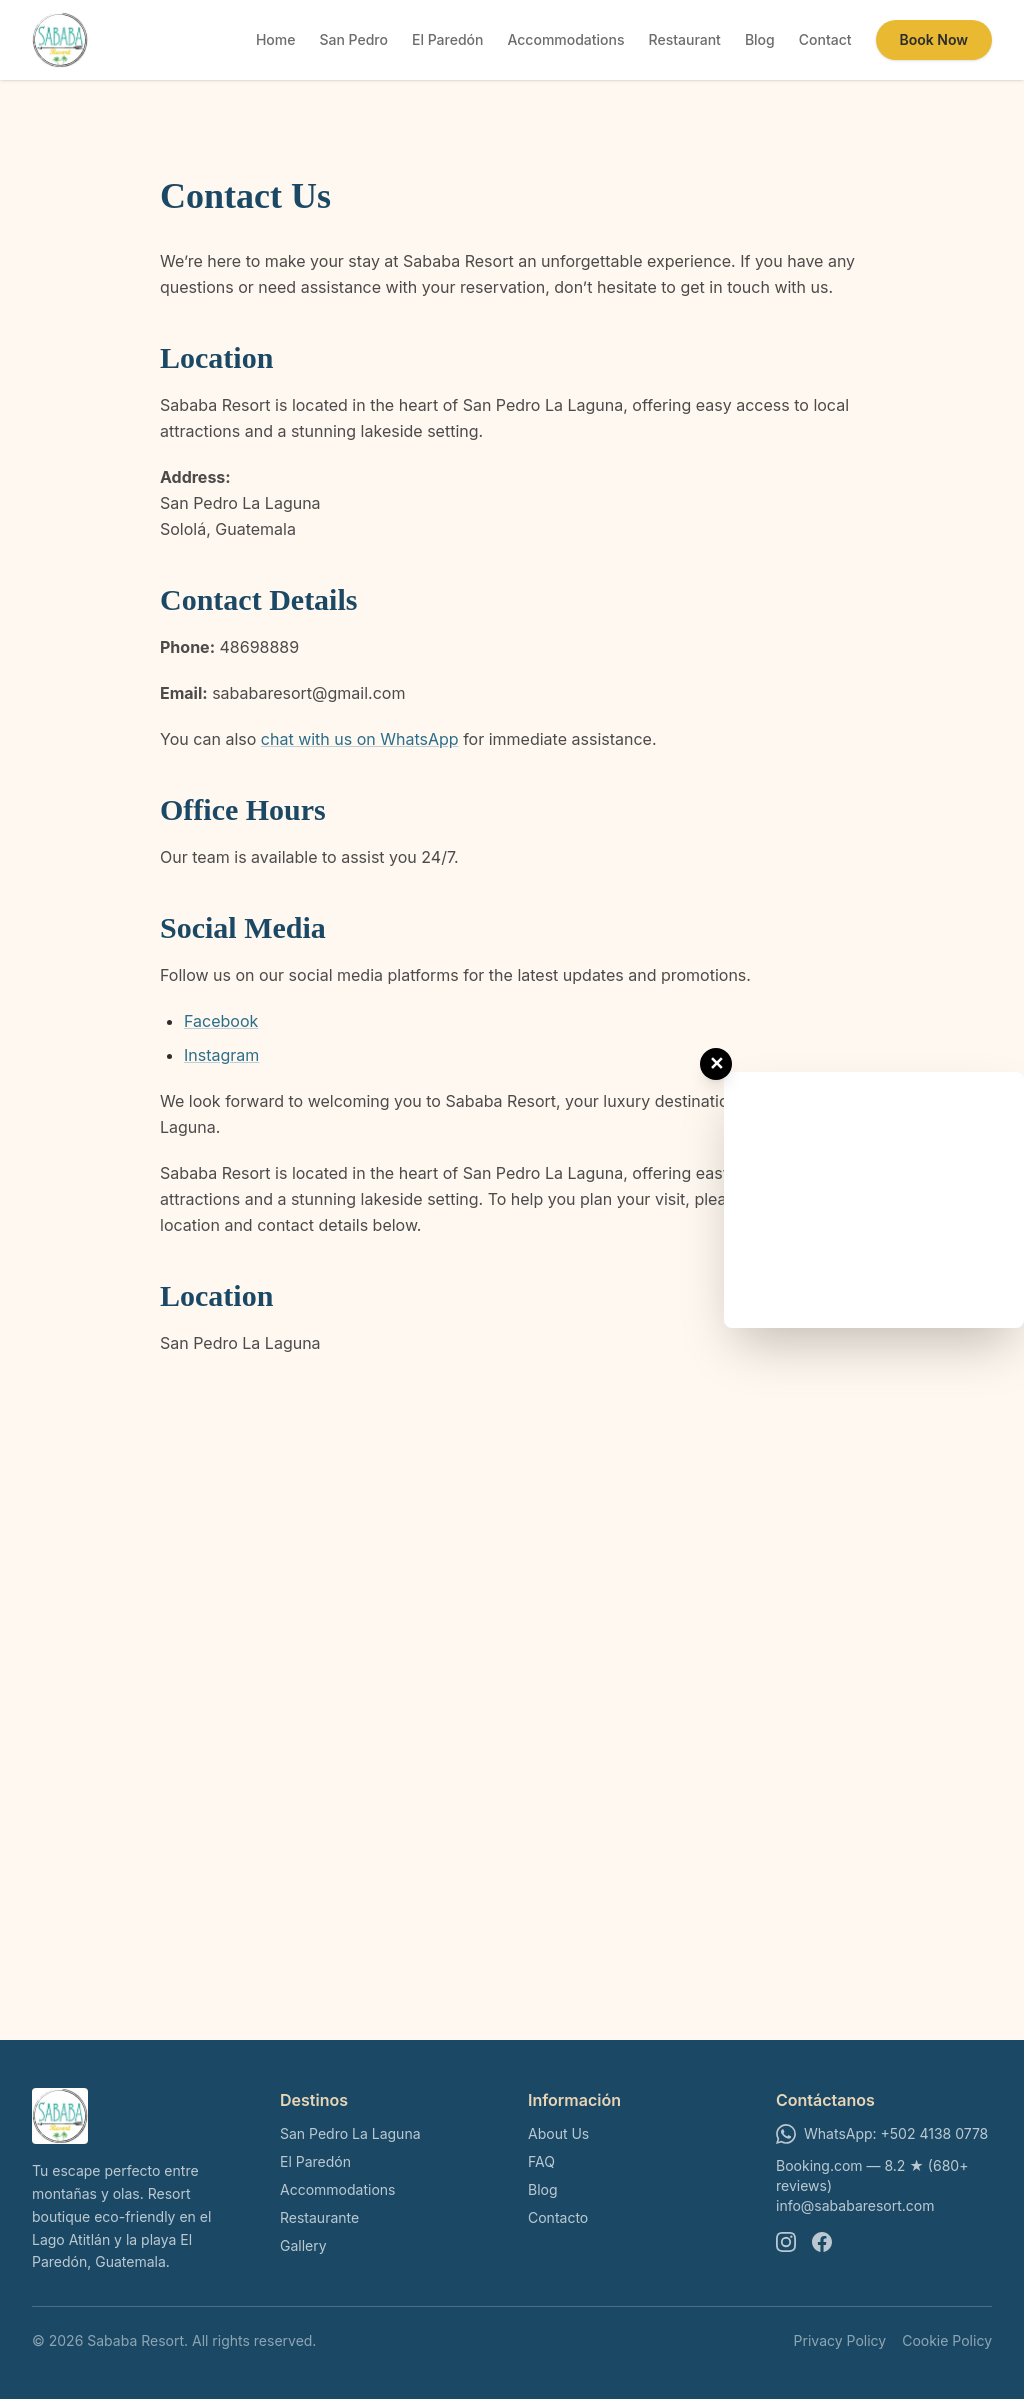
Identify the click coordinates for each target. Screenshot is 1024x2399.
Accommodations (565, 39)
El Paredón (447, 39)
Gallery (303, 2245)
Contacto (558, 2217)
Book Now (934, 39)
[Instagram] (786, 2242)
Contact (825, 39)
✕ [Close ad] (716, 1063)
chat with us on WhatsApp (360, 739)
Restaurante (319, 2217)
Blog (760, 39)
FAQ (541, 2161)
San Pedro (353, 39)
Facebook (221, 1021)
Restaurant (685, 39)
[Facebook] (822, 2242)
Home (276, 39)
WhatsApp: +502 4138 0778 (882, 2134)
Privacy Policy (840, 2340)
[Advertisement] (874, 1197)
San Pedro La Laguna (350, 2133)
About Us (558, 2133)
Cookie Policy (947, 2340)
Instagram (221, 1055)
